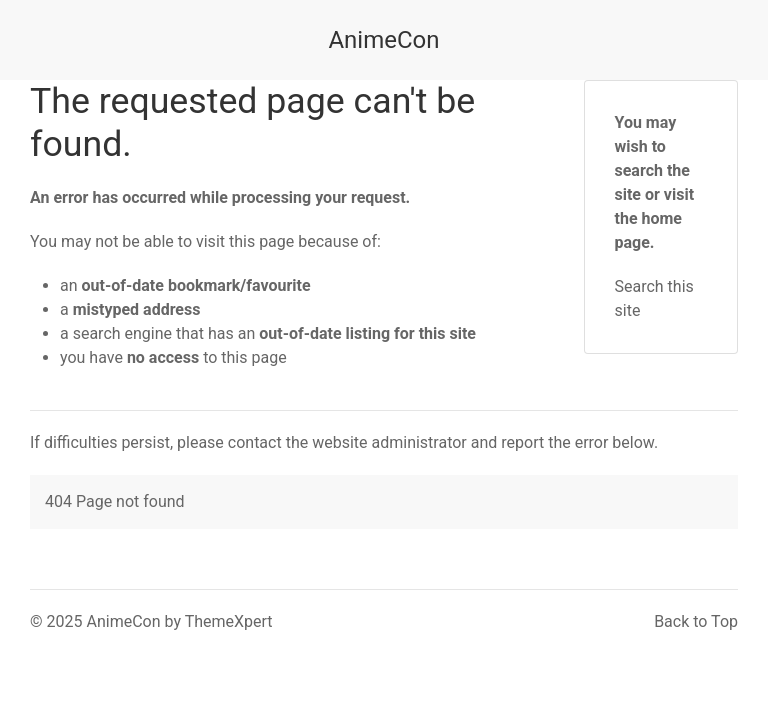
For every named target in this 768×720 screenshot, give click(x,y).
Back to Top (696, 621)
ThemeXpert (229, 621)
